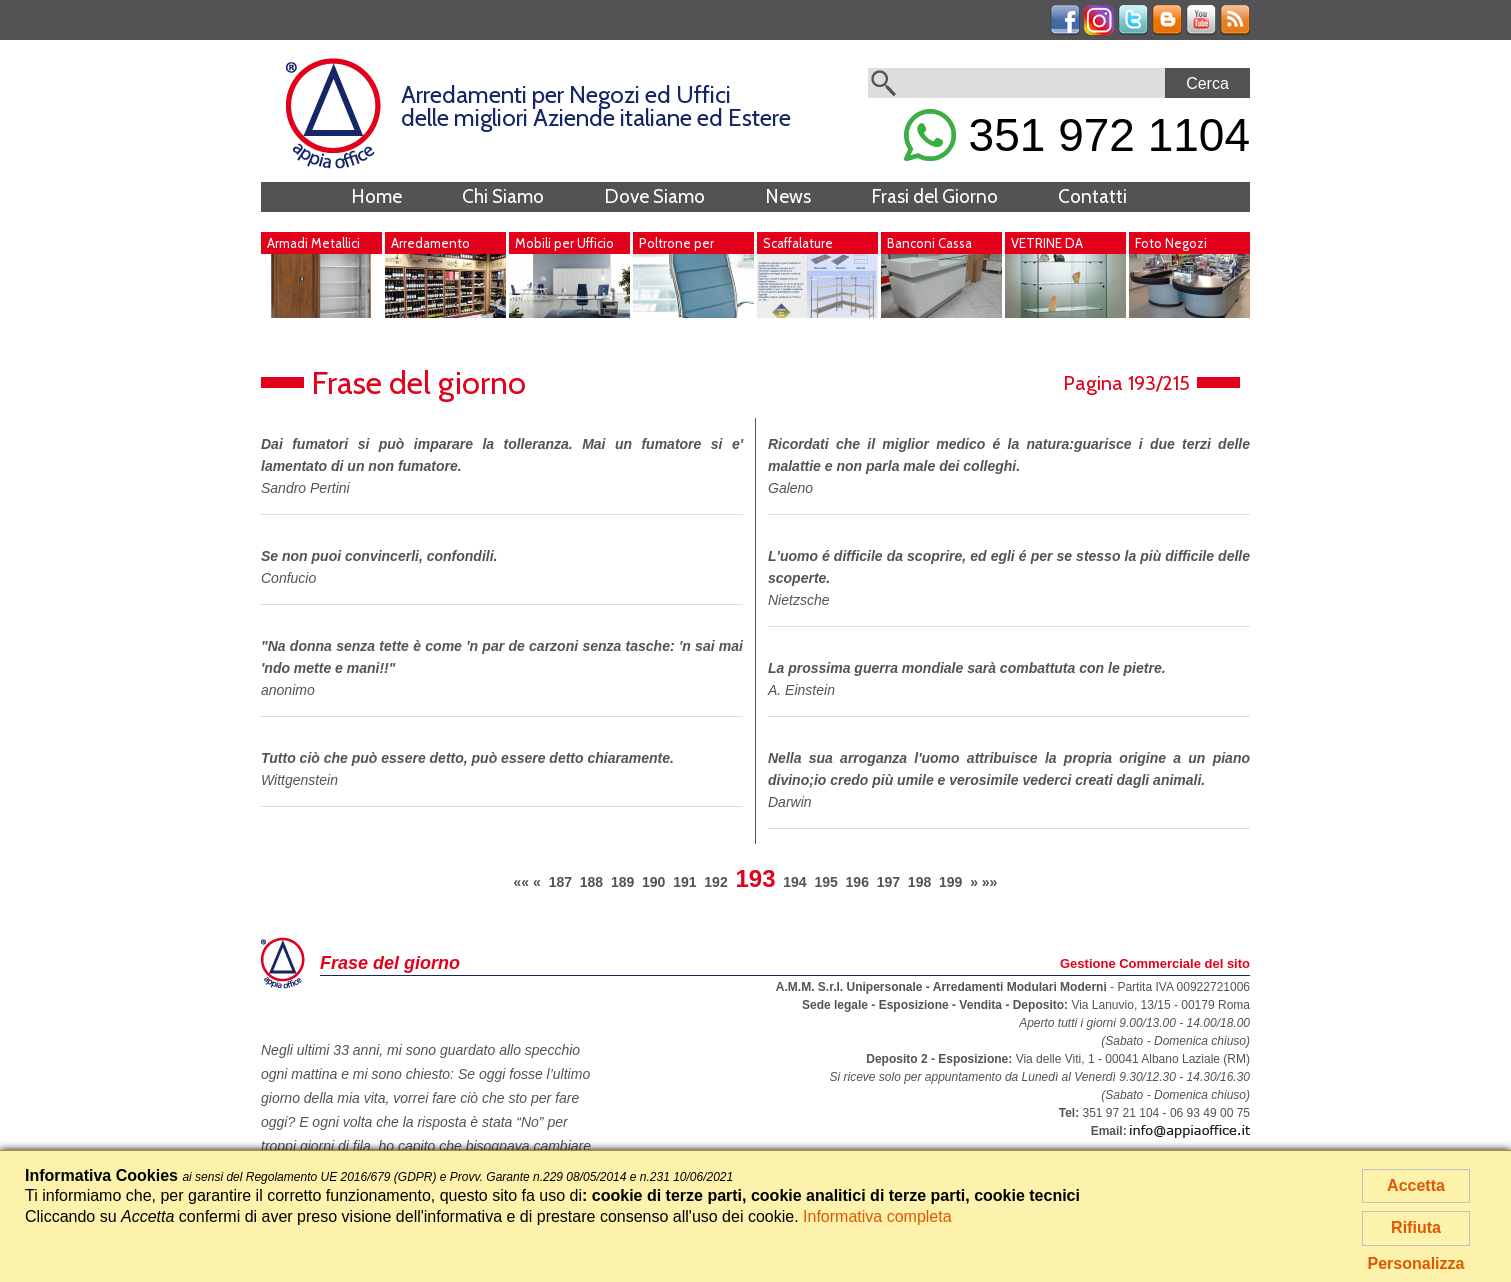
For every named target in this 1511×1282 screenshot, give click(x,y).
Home (376, 196)
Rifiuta (1416, 1227)
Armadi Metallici (313, 243)
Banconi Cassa (929, 243)
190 (653, 882)
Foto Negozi (1171, 243)
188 (591, 882)
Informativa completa (877, 1216)
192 (715, 882)
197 (888, 882)
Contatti (1092, 196)
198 (919, 882)
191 (684, 882)
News (788, 196)
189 (622, 882)
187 (560, 882)
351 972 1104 (1077, 135)
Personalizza (1416, 1263)
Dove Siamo (654, 196)
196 (857, 882)
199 (950, 882)
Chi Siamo (503, 196)
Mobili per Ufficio (564, 243)
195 (825, 882)
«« (522, 882)
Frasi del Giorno (934, 196)
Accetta (1416, 1185)
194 (794, 882)
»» (990, 882)
